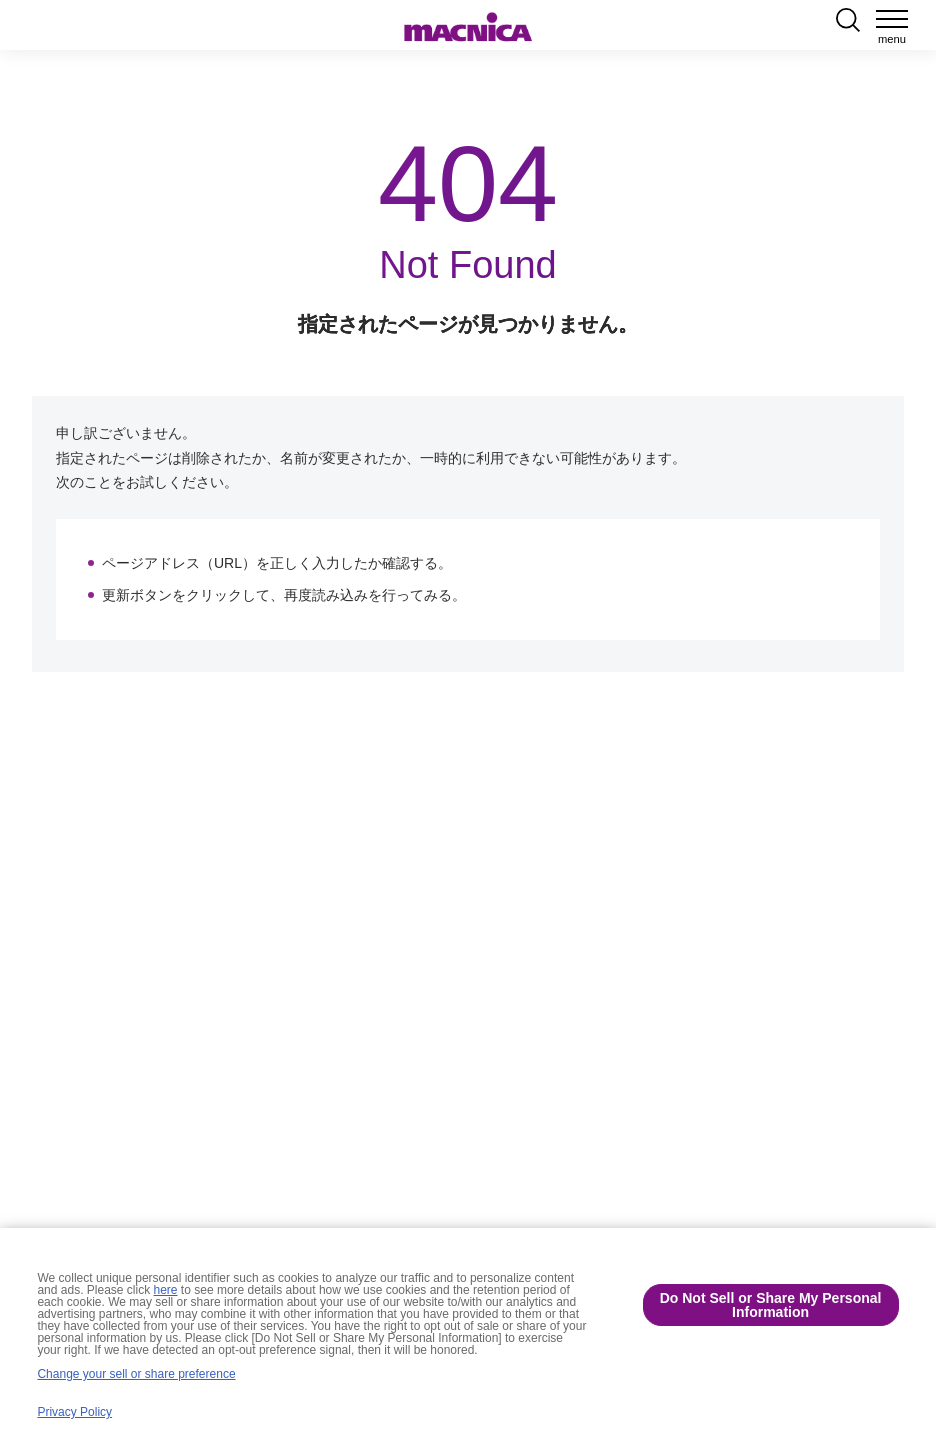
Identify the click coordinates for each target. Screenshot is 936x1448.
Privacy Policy (74, 1412)
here (166, 1290)
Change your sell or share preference (136, 1374)
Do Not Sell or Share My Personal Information (771, 1305)
